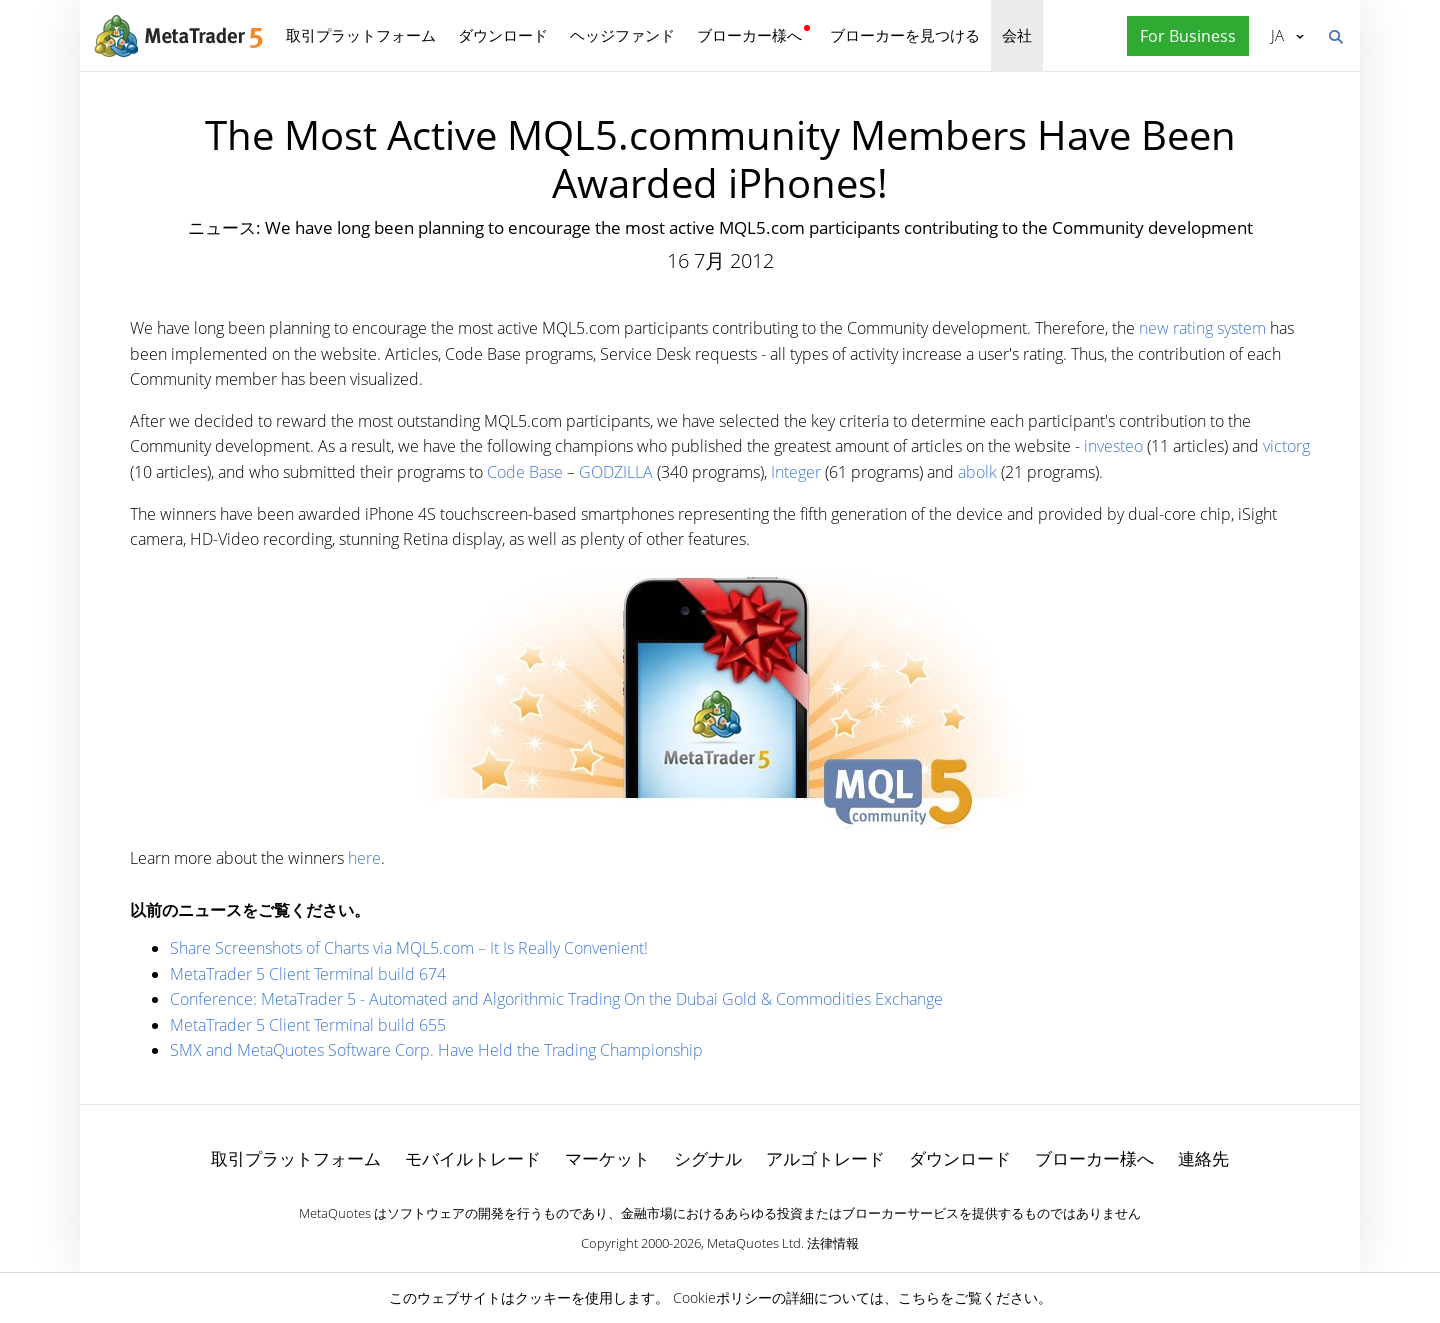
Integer (796, 472)
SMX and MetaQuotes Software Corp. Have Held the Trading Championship (436, 1050)
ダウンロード (503, 35)
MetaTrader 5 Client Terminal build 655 (308, 1025)
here (364, 858)
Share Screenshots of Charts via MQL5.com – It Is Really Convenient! (409, 948)
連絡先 (1203, 1158)
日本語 (1277, 35)
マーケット (607, 1158)
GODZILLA (616, 472)
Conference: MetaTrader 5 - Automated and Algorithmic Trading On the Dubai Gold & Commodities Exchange (556, 999)
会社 (1017, 35)
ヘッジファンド (622, 35)
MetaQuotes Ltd (754, 1243)
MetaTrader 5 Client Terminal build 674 (308, 974)
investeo (1113, 446)
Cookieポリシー (722, 1297)
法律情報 (833, 1243)
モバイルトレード (473, 1158)
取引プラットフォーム (361, 35)
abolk (977, 472)
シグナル (708, 1158)
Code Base (525, 472)
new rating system (1202, 328)
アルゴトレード (825, 1158)
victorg (1286, 446)
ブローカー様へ (749, 35)
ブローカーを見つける (905, 35)
